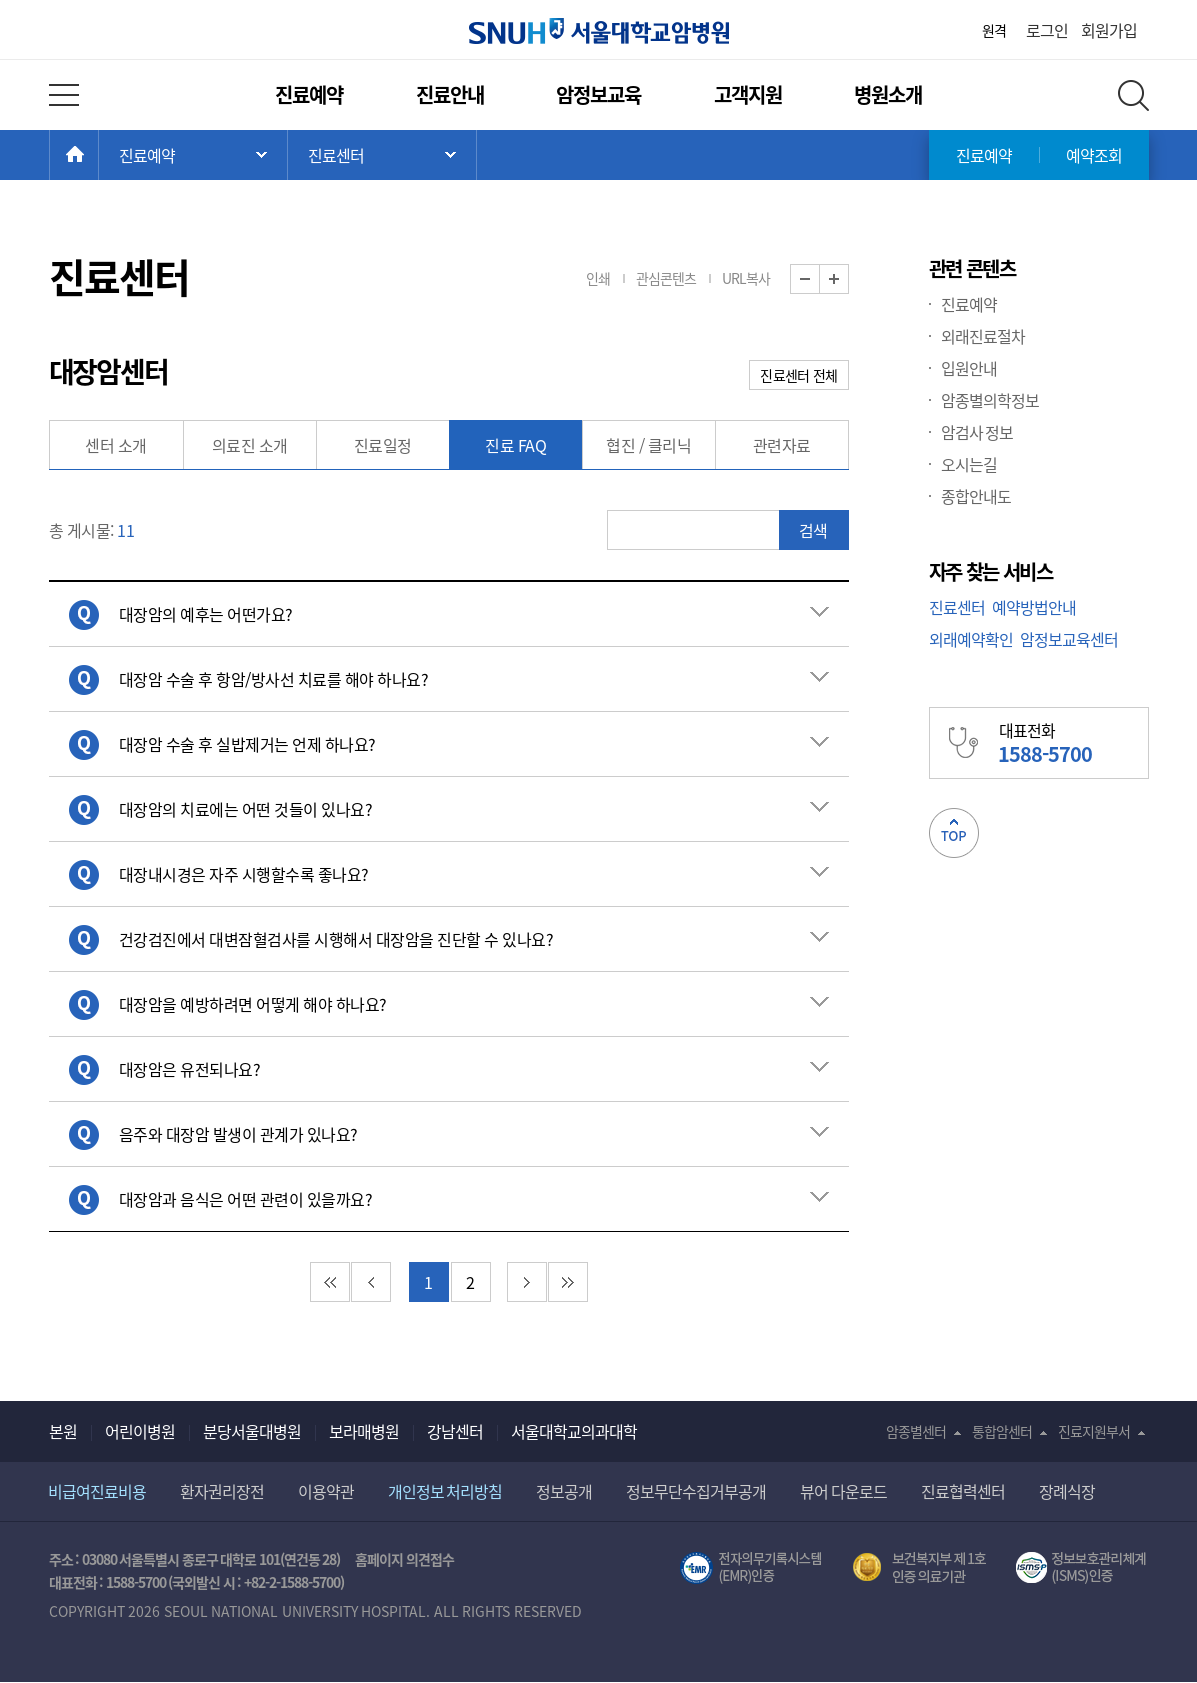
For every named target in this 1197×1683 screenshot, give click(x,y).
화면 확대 (848, 279)
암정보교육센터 (1069, 639)
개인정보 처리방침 (445, 1491)
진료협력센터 (963, 1491)
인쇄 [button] (598, 278)
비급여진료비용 (97, 1491)
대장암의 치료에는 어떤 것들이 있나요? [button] (246, 809)
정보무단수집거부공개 (696, 1491)
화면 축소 (819, 279)
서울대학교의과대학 (574, 1431)
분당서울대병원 (252, 1431)
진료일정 (383, 445)
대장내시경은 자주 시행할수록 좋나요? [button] (244, 874)
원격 (994, 30)
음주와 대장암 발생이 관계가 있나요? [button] (238, 1134)
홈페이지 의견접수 (404, 1559)
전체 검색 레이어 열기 (1133, 95)
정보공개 (564, 1491)
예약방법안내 (1034, 607)
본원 (63, 1431)
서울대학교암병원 (599, 31)
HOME (98, 155)
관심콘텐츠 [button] (666, 278)
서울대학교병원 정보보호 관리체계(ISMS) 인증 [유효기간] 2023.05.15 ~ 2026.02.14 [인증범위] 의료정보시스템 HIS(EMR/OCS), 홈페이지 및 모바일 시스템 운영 (1082, 1568)
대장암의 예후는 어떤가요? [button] (206, 614)
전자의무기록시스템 (751, 1568)
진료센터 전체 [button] (798, 375)
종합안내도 (976, 496)
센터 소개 (116, 445)
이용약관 (326, 1491)
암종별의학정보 (990, 400)
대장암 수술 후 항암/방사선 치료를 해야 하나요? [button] (274, 679)
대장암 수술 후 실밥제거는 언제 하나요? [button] (247, 744)
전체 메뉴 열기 (64, 95)
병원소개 (888, 94)
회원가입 (1109, 30)
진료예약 (309, 94)
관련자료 (782, 445)
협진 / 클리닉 (648, 445)
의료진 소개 (250, 445)
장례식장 (1067, 1491)
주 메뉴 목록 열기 (193, 155)
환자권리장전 (222, 1491)
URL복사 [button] (746, 278)
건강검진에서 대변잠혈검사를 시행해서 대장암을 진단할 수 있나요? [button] (336, 939)
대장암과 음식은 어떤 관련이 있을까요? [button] (246, 1199)
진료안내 (450, 94)
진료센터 (957, 607)
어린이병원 (140, 1431)
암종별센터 (916, 1431)
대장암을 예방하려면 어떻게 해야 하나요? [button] (253, 1004)
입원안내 (969, 368)
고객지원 (748, 94)
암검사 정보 (977, 432)
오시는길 (969, 464)
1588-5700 (136, 1582)
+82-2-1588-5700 (292, 1582)
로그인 (1047, 30)
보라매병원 (364, 1431)
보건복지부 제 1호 (919, 1568)
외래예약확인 (971, 639)
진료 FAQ (515, 445)
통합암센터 (1002, 1431)
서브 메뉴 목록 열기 (382, 155)
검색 (813, 530)
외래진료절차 (983, 336)
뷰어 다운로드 (843, 1491)
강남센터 (455, 1431)
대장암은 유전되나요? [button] (190, 1069)
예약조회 (1094, 155)
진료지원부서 (1094, 1431)
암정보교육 (598, 94)
